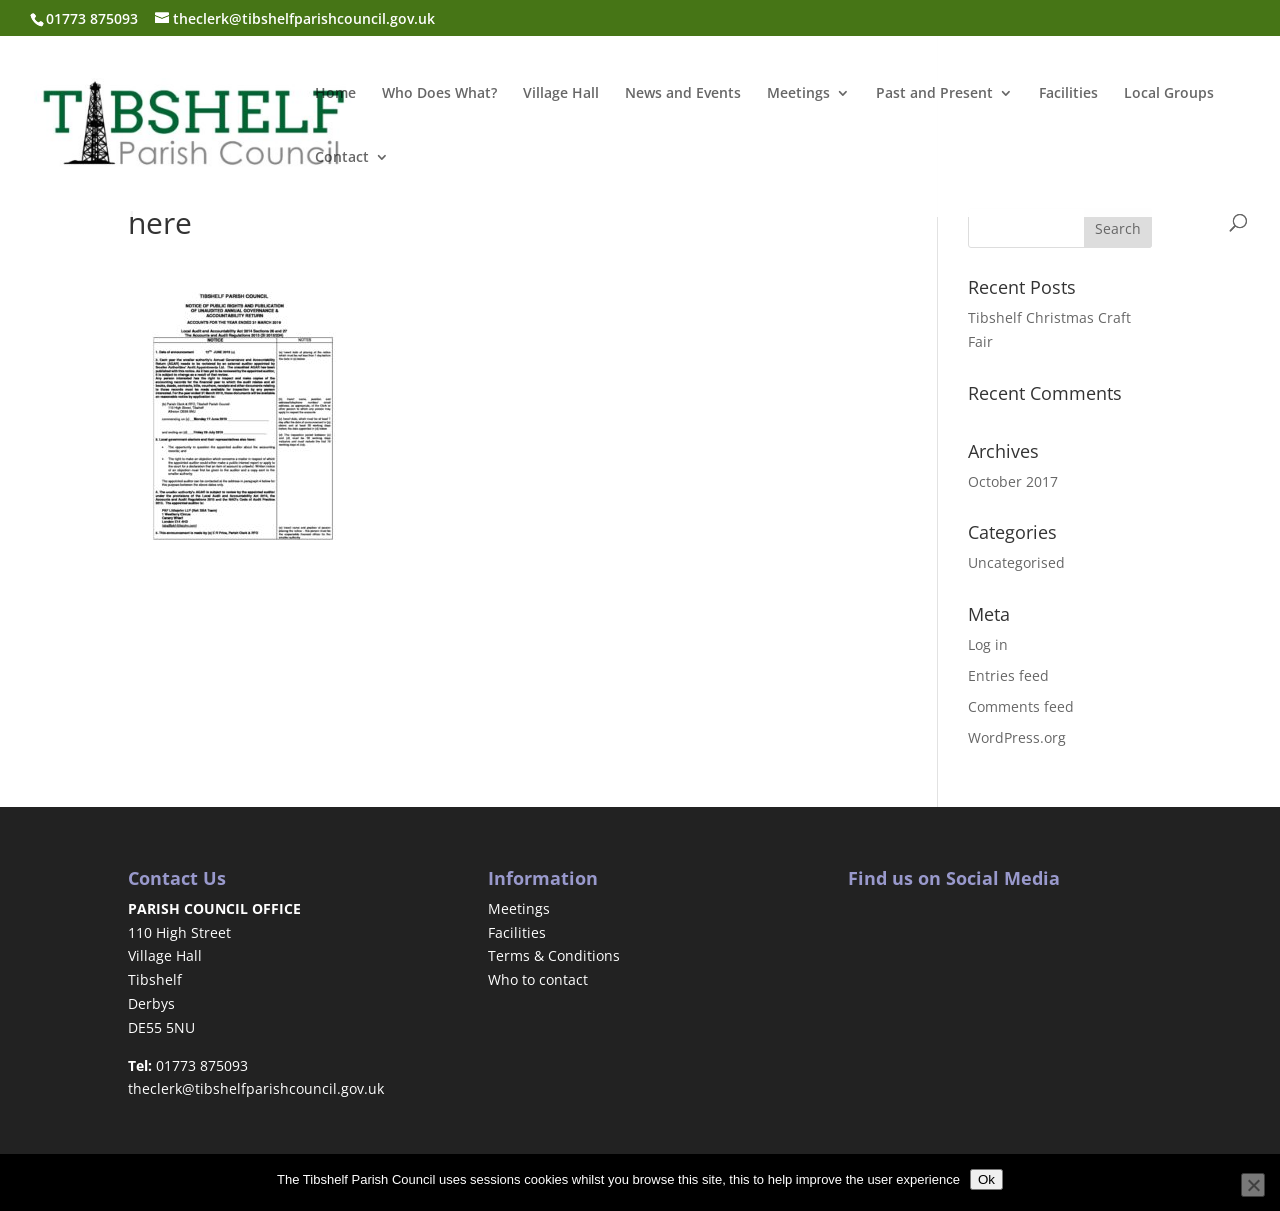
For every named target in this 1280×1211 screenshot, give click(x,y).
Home (335, 94)
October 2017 (1013, 481)
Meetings (798, 94)
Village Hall (561, 94)
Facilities (1068, 94)
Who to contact (538, 979)
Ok (986, 1179)
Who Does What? (439, 94)
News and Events (683, 94)
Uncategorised (1016, 562)
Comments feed (1021, 706)
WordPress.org (1017, 737)
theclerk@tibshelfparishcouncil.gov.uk (256, 1088)
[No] (1253, 1185)
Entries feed (1008, 675)
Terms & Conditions (554, 955)
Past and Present (934, 94)
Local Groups (1169, 94)
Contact (342, 158)
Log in (988, 644)
